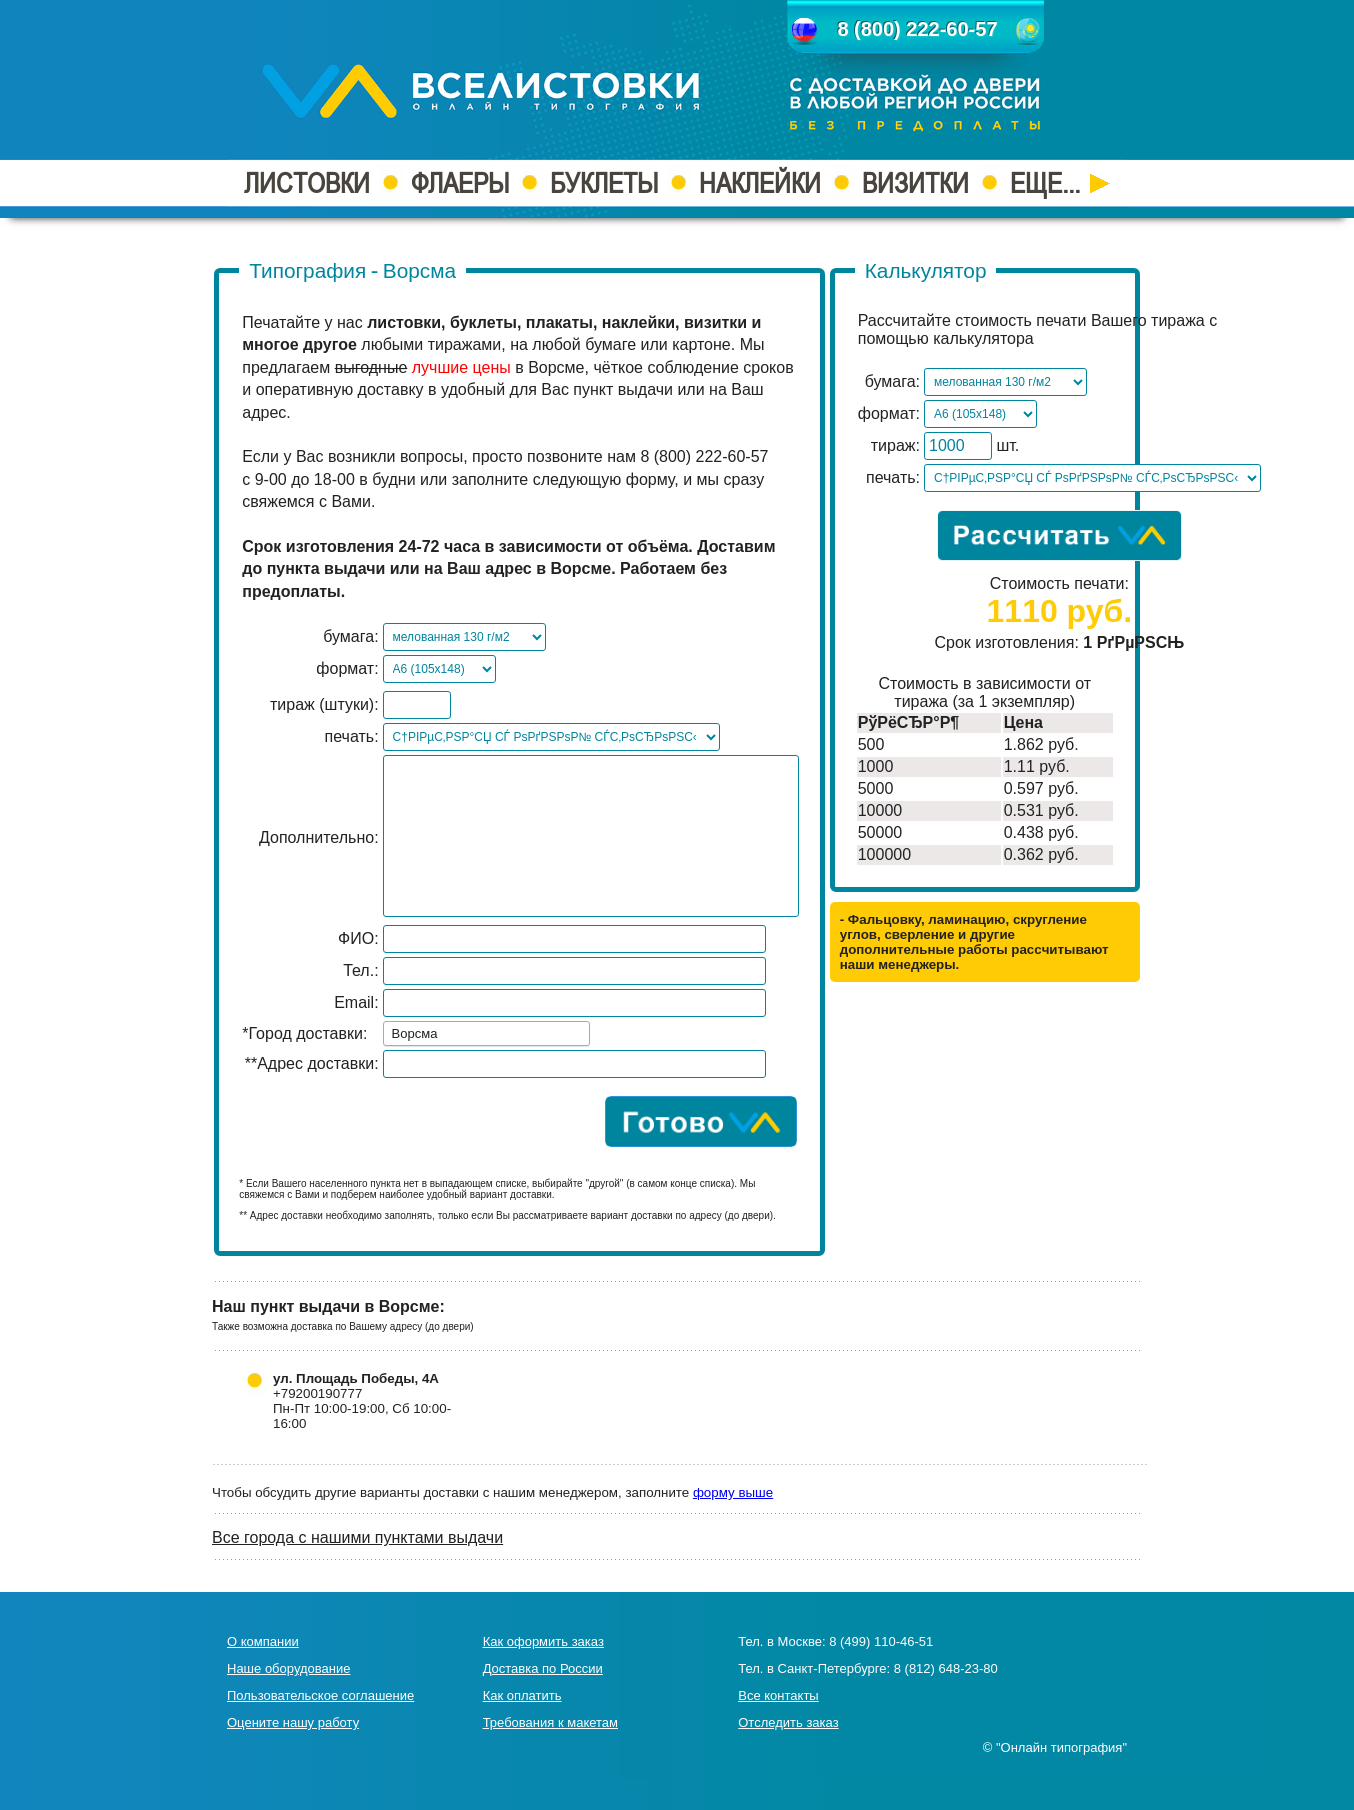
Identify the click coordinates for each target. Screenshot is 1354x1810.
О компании (263, 1641)
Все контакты (778, 1695)
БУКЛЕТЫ (604, 183)
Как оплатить (522, 1695)
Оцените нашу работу (293, 1722)
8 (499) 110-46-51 (881, 1641)
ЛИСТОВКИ (307, 183)
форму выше (733, 1492)
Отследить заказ (788, 1722)
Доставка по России (543, 1668)
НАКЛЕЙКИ (760, 183)
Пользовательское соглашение (320, 1695)
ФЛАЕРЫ (460, 183)
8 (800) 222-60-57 (917, 29)
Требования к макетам (550, 1722)
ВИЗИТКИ (915, 183)
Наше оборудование (288, 1668)
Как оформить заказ (543, 1641)
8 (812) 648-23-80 (946, 1668)
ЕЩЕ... (1060, 183)
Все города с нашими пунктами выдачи (357, 1537)
